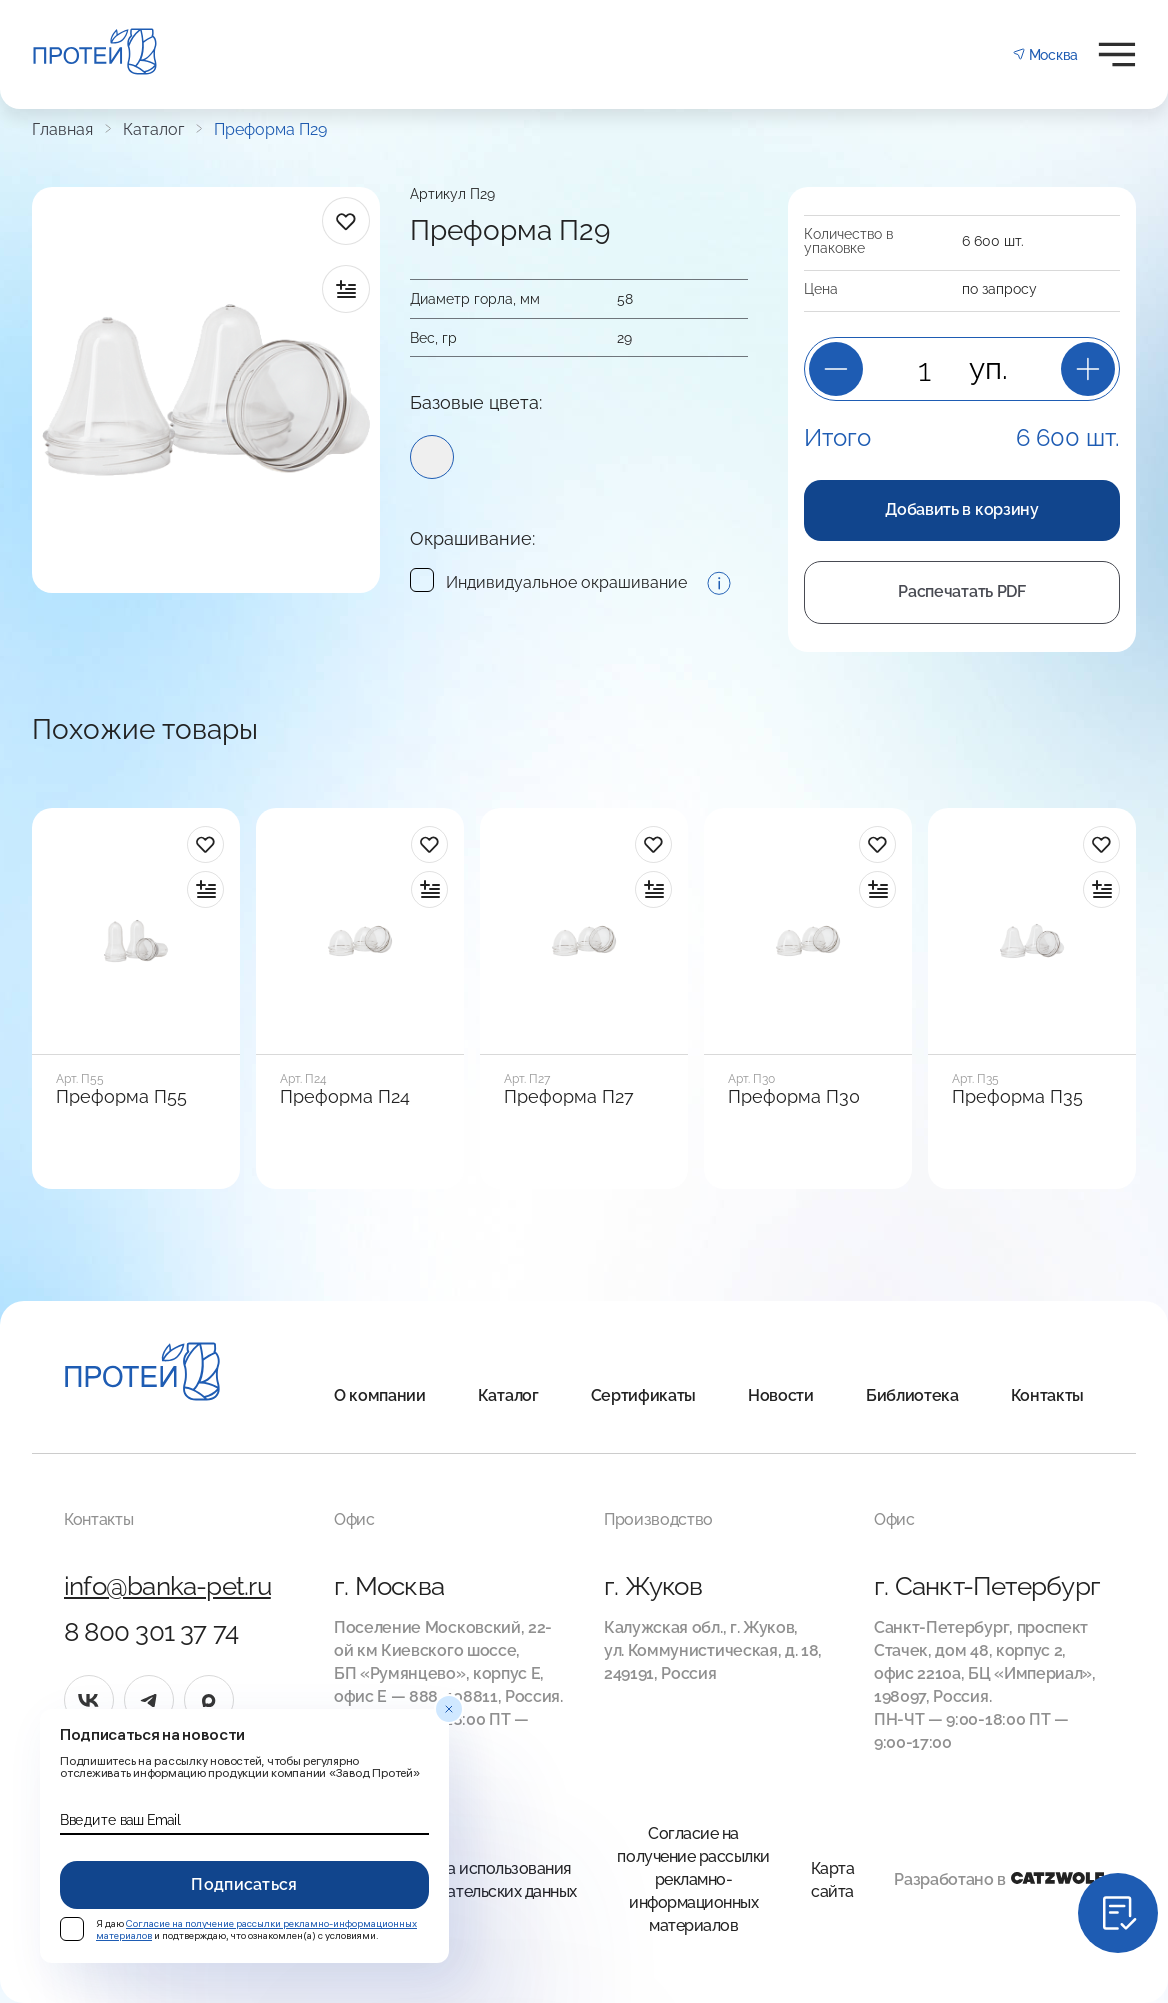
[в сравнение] (346, 289)
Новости (781, 1395)
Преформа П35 (1017, 1097)
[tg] (149, 1700)
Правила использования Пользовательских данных (481, 1880)
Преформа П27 (569, 1097)
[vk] (89, 1700)
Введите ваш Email (120, 1820)
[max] (209, 1700)
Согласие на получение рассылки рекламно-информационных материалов (693, 1879)
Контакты (1047, 1395)
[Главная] (142, 1374)
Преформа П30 (794, 1097)
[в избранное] (346, 221)
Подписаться (244, 1884)
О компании (380, 1395)
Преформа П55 (121, 1097)
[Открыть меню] (1117, 54)
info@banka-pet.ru (167, 1586)
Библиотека (912, 1395)
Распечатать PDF (961, 591)
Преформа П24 (345, 1097)
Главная (62, 130)
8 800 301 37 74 (151, 1632)
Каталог (153, 130)
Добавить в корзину (961, 509)
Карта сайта (833, 1880)
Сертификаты (643, 1395)
